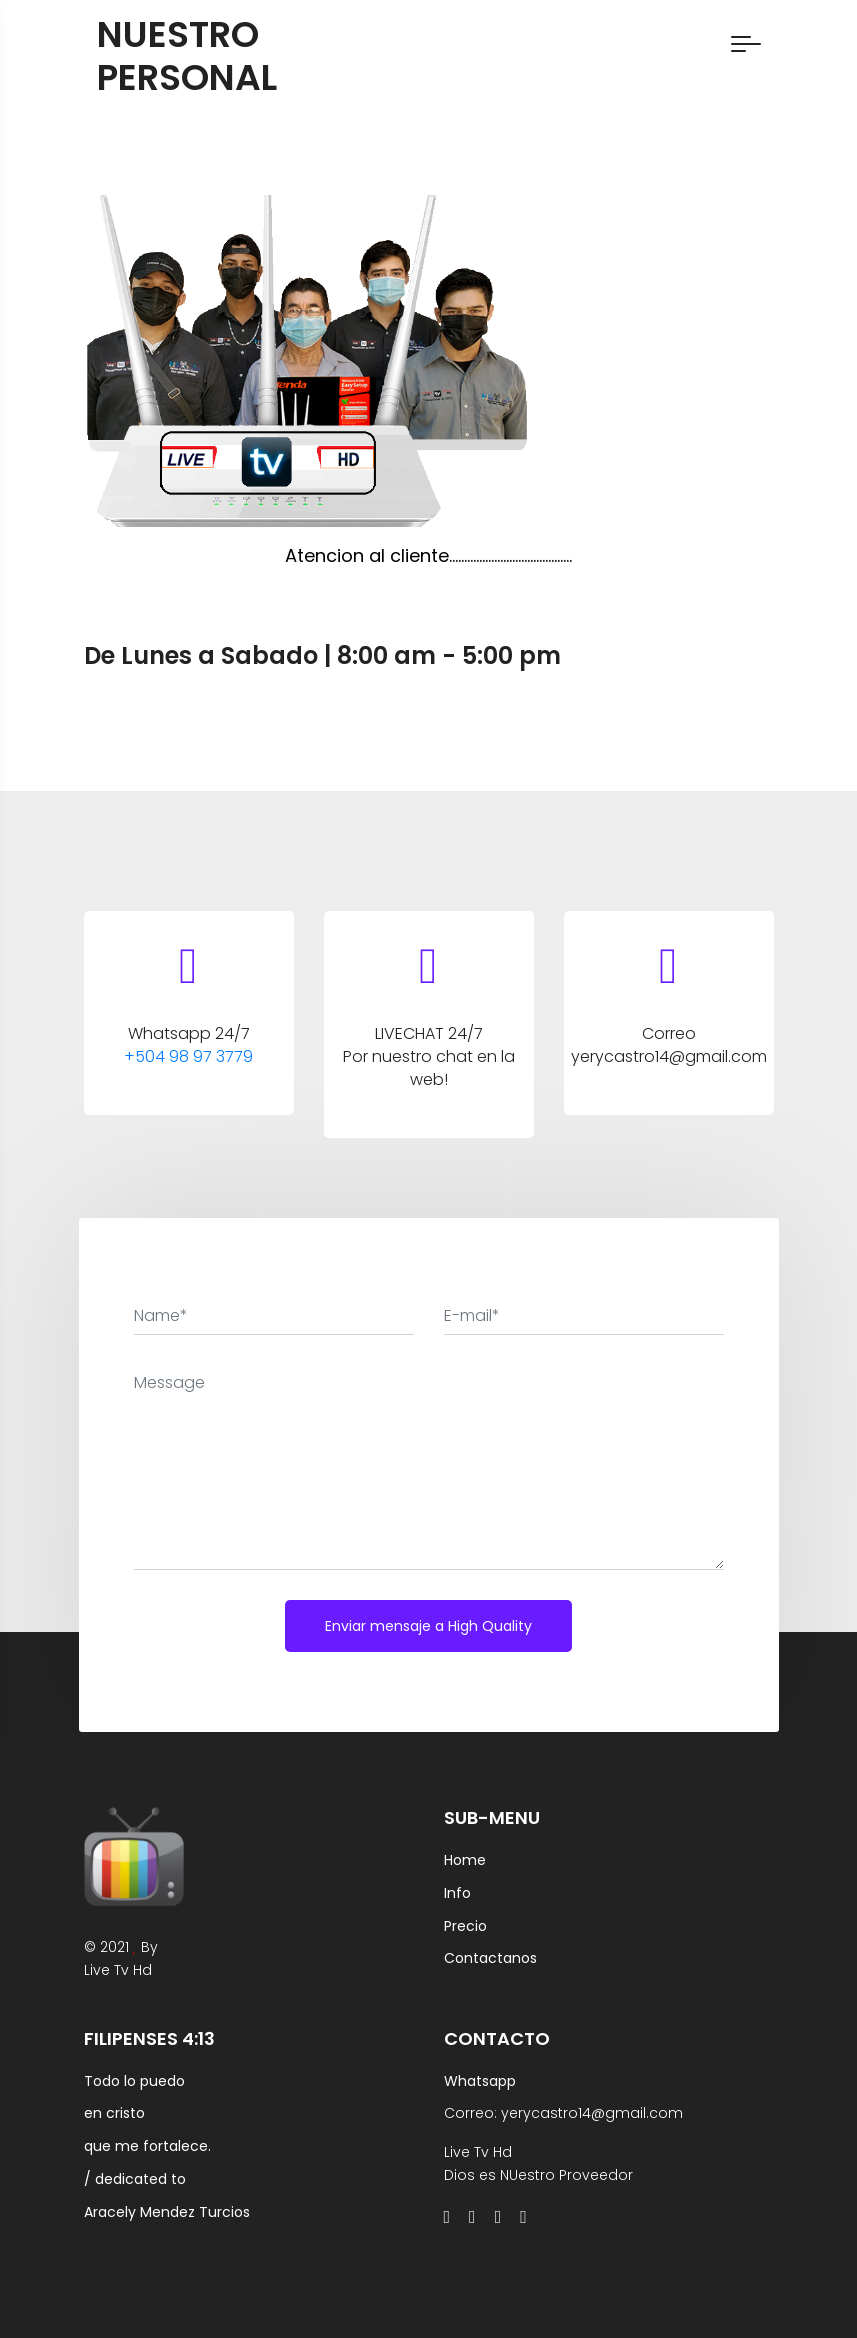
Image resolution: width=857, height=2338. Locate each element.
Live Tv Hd (118, 1970)
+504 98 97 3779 (188, 1056)
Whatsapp (480, 2081)
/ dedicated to (135, 2179)
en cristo (114, 2113)
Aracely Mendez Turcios (167, 2212)
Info (457, 1893)
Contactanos (490, 1958)
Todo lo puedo (134, 2081)
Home (465, 1860)
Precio (465, 1926)
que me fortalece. (147, 2146)
